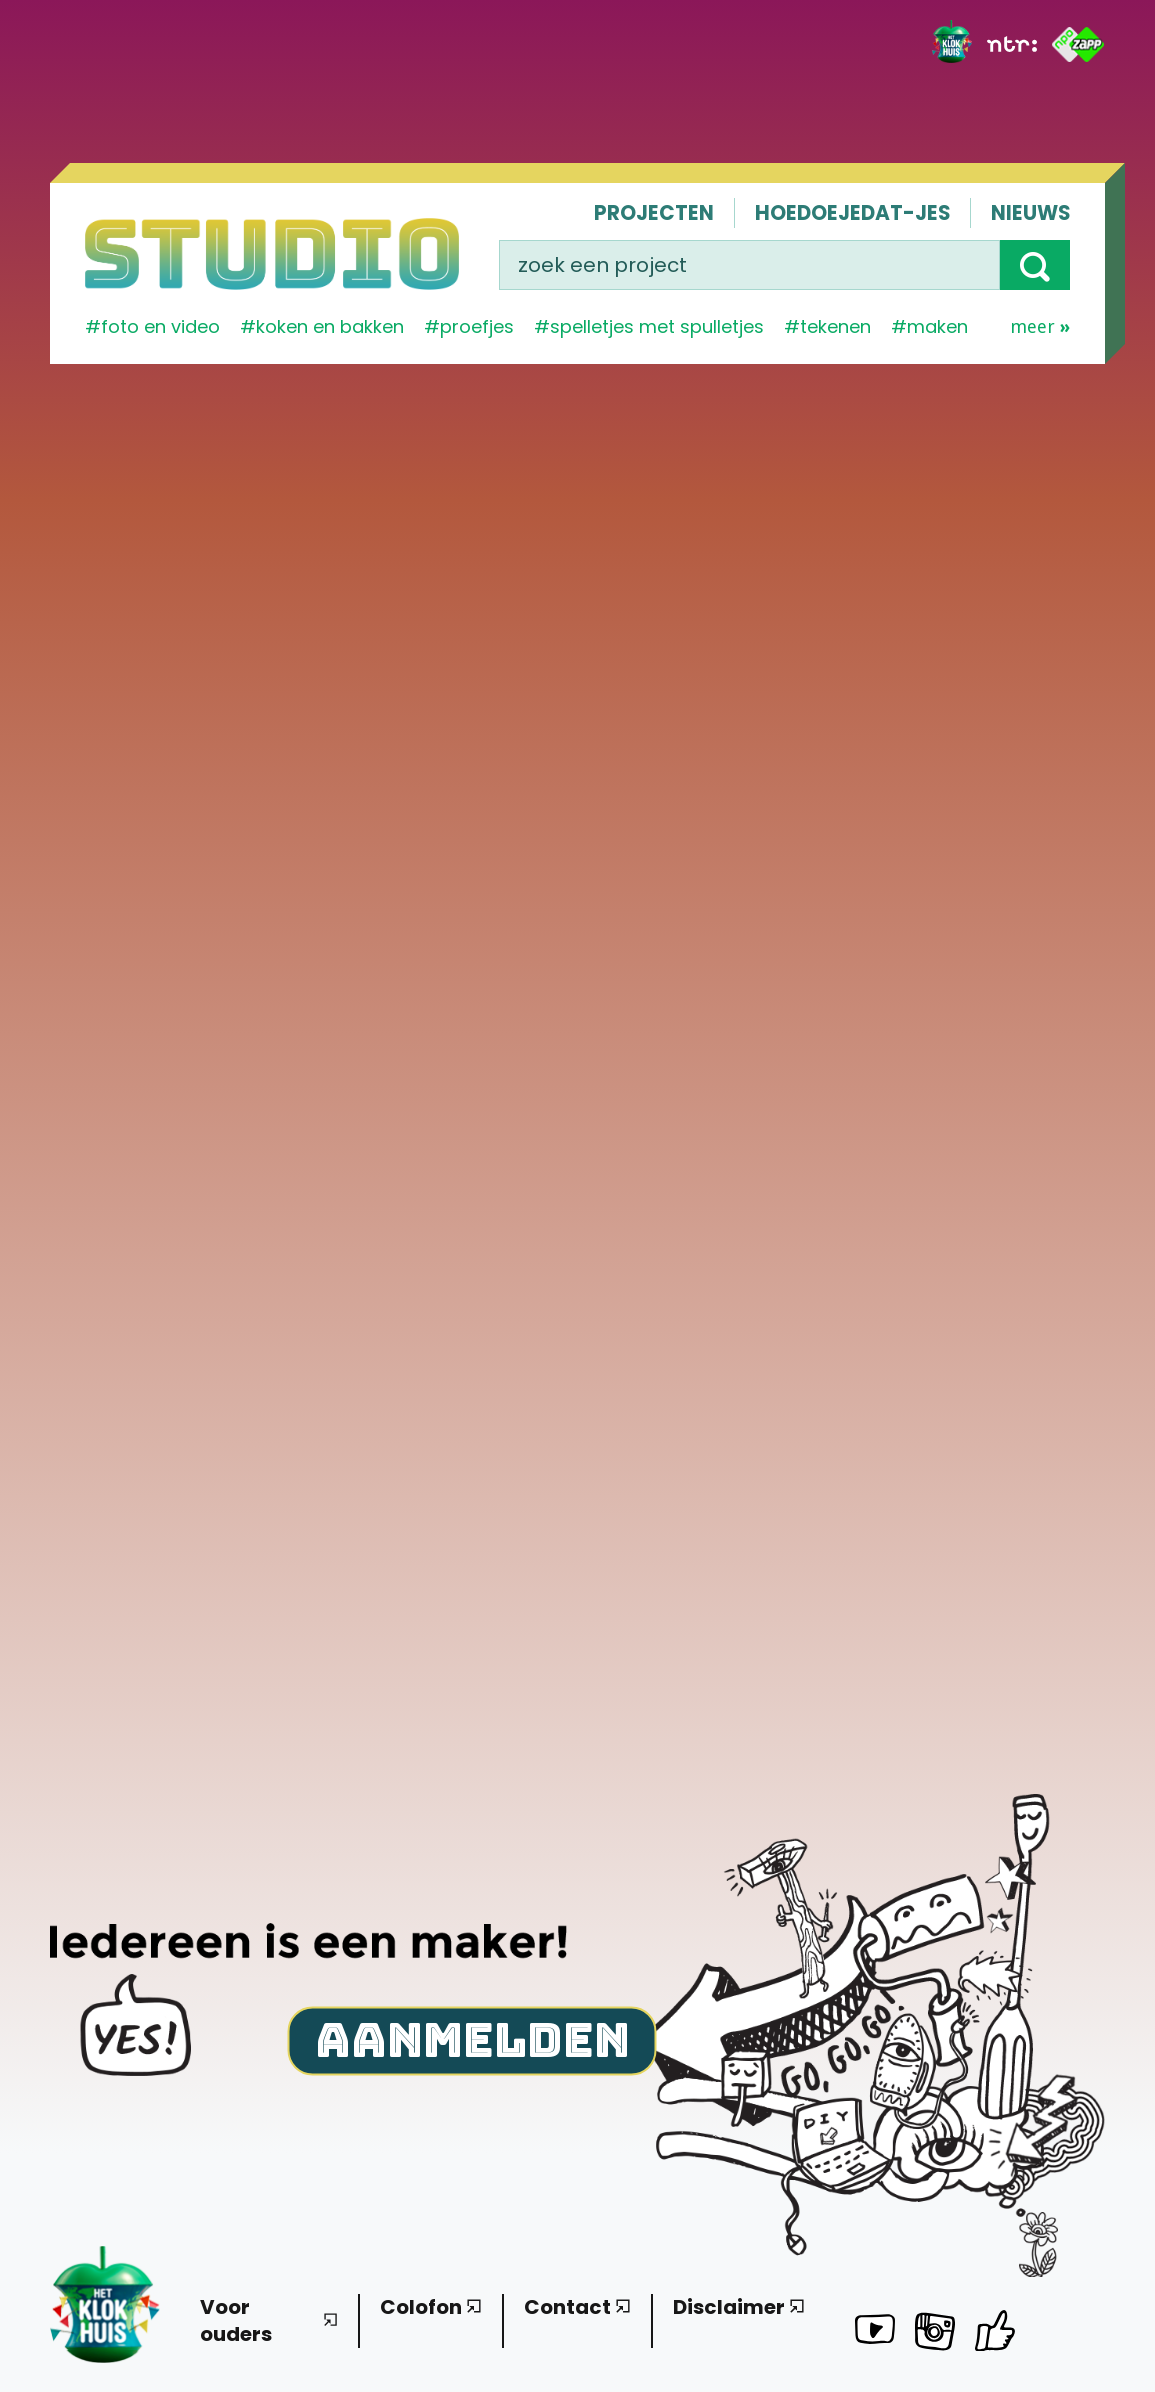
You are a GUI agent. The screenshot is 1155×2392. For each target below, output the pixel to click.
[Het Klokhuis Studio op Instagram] (935, 2335)
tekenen (835, 326)
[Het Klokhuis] (952, 44)
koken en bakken (330, 326)
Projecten (654, 213)
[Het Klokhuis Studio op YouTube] (875, 2332)
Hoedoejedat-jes (852, 213)
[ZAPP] (1078, 44)
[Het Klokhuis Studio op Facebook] (995, 2330)
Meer (1040, 327)
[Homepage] (272, 254)
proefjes (477, 326)
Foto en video (160, 326)
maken (937, 326)
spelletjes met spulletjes (657, 326)
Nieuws (1030, 213)
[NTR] (1012, 44)
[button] (1035, 265)
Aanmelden (472, 2038)
